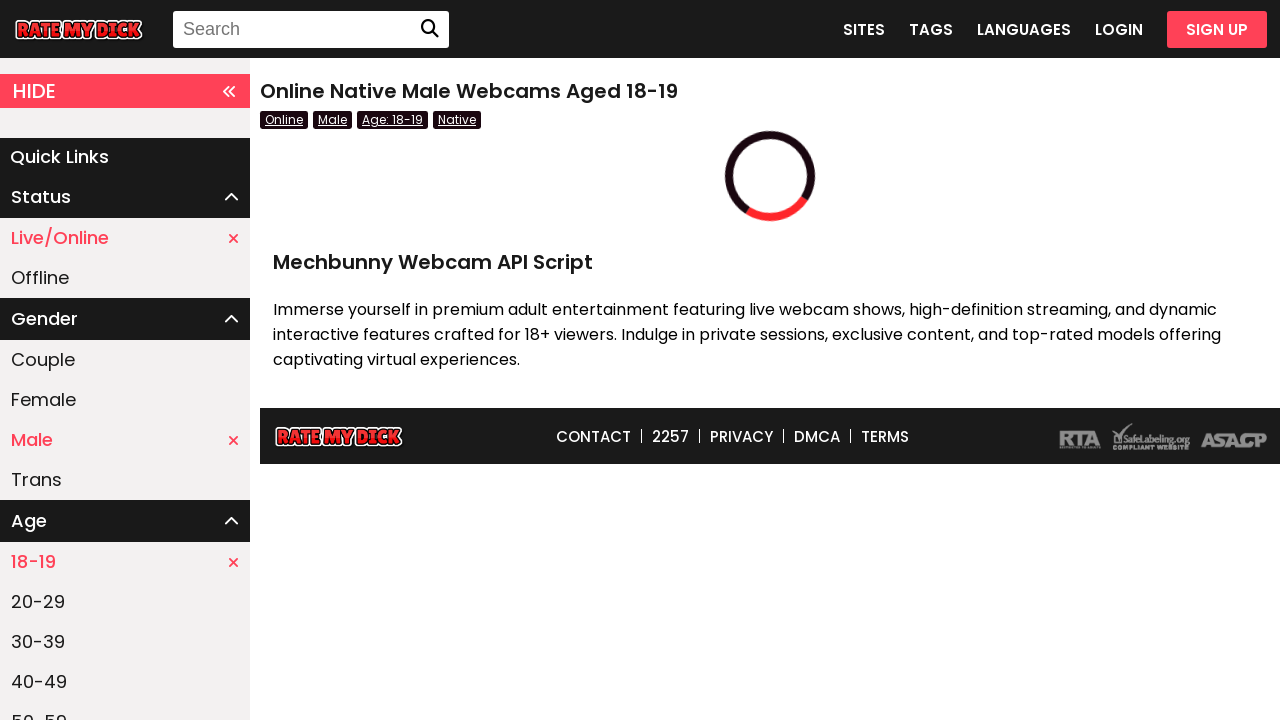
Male (125, 439)
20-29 (38, 601)
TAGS (931, 29)
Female (43, 399)
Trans (36, 479)
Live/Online (125, 237)
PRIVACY (741, 436)
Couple (43, 359)
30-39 (38, 641)
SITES (864, 29)
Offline (40, 277)
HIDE (125, 91)
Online (284, 119)
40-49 (39, 681)
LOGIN (1119, 29)
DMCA (817, 436)
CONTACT (593, 436)
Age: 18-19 (392, 119)
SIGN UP (1217, 29)
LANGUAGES (1024, 29)
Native (457, 119)
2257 (670, 436)
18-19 (125, 561)
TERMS (885, 436)
